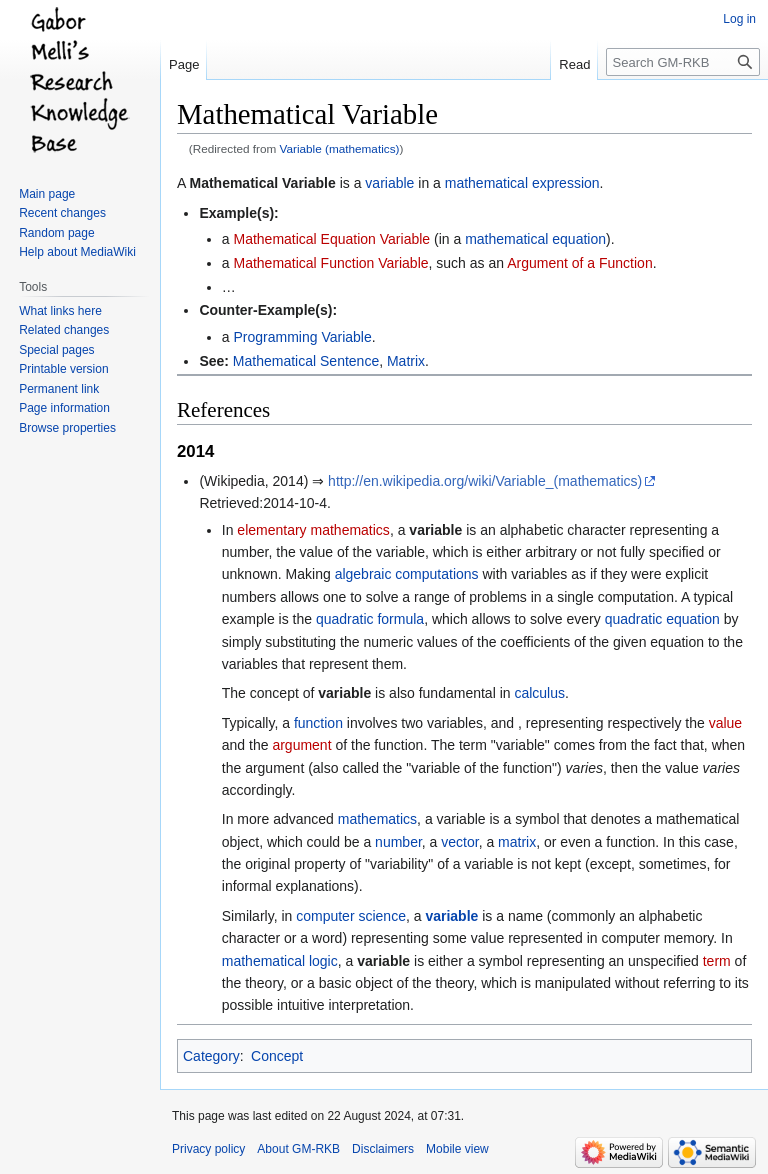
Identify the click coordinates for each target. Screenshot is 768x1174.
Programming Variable (302, 337)
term (717, 961)
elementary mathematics (313, 530)
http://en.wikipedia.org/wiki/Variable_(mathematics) (485, 481)
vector (459, 842)
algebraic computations (407, 574)
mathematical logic (280, 961)
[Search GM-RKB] (683, 62)
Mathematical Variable (262, 183)
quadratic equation (662, 619)
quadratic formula (370, 619)
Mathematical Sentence (306, 361)
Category (211, 1056)
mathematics (377, 819)
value (725, 723)
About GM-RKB (298, 1149)
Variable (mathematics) (340, 148)
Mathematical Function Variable (330, 263)
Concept (277, 1056)
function (318, 723)
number (398, 842)
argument (301, 745)
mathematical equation (535, 239)
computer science (351, 916)
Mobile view (457, 1149)
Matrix (406, 361)
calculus (539, 693)
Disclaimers (383, 1149)
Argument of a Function (580, 263)
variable (389, 183)
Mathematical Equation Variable (331, 239)
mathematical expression (522, 183)
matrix (517, 842)
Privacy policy (208, 1149)
